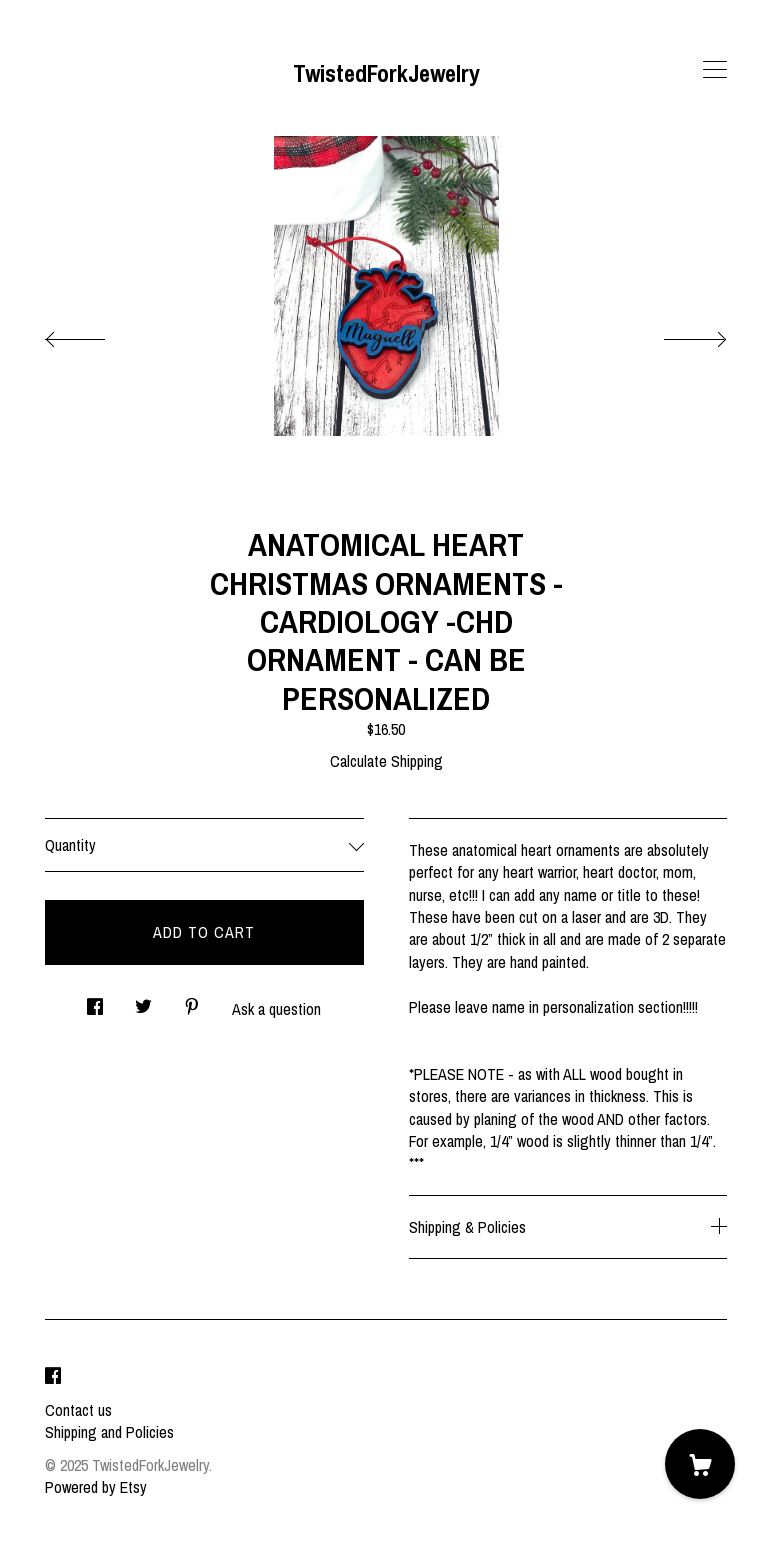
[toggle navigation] (715, 70)
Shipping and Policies (109, 1432)
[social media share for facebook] (95, 1001)
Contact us (78, 1410)
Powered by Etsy (96, 1487)
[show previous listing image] (95, 334)
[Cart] (700, 1464)
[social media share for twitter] (143, 1001)
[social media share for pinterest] (192, 1001)
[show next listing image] (677, 334)
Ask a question (276, 1009)
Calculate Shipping (386, 761)
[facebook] (53, 1376)
